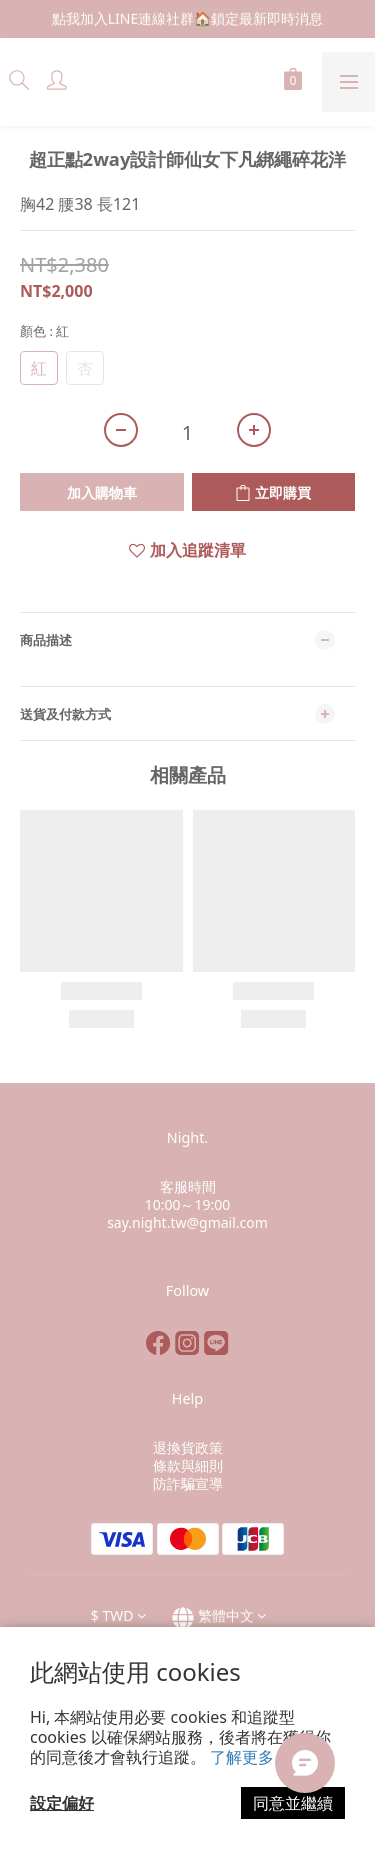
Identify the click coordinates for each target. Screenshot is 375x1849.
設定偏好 (62, 1803)
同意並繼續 (293, 1803)
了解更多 (242, 1757)
